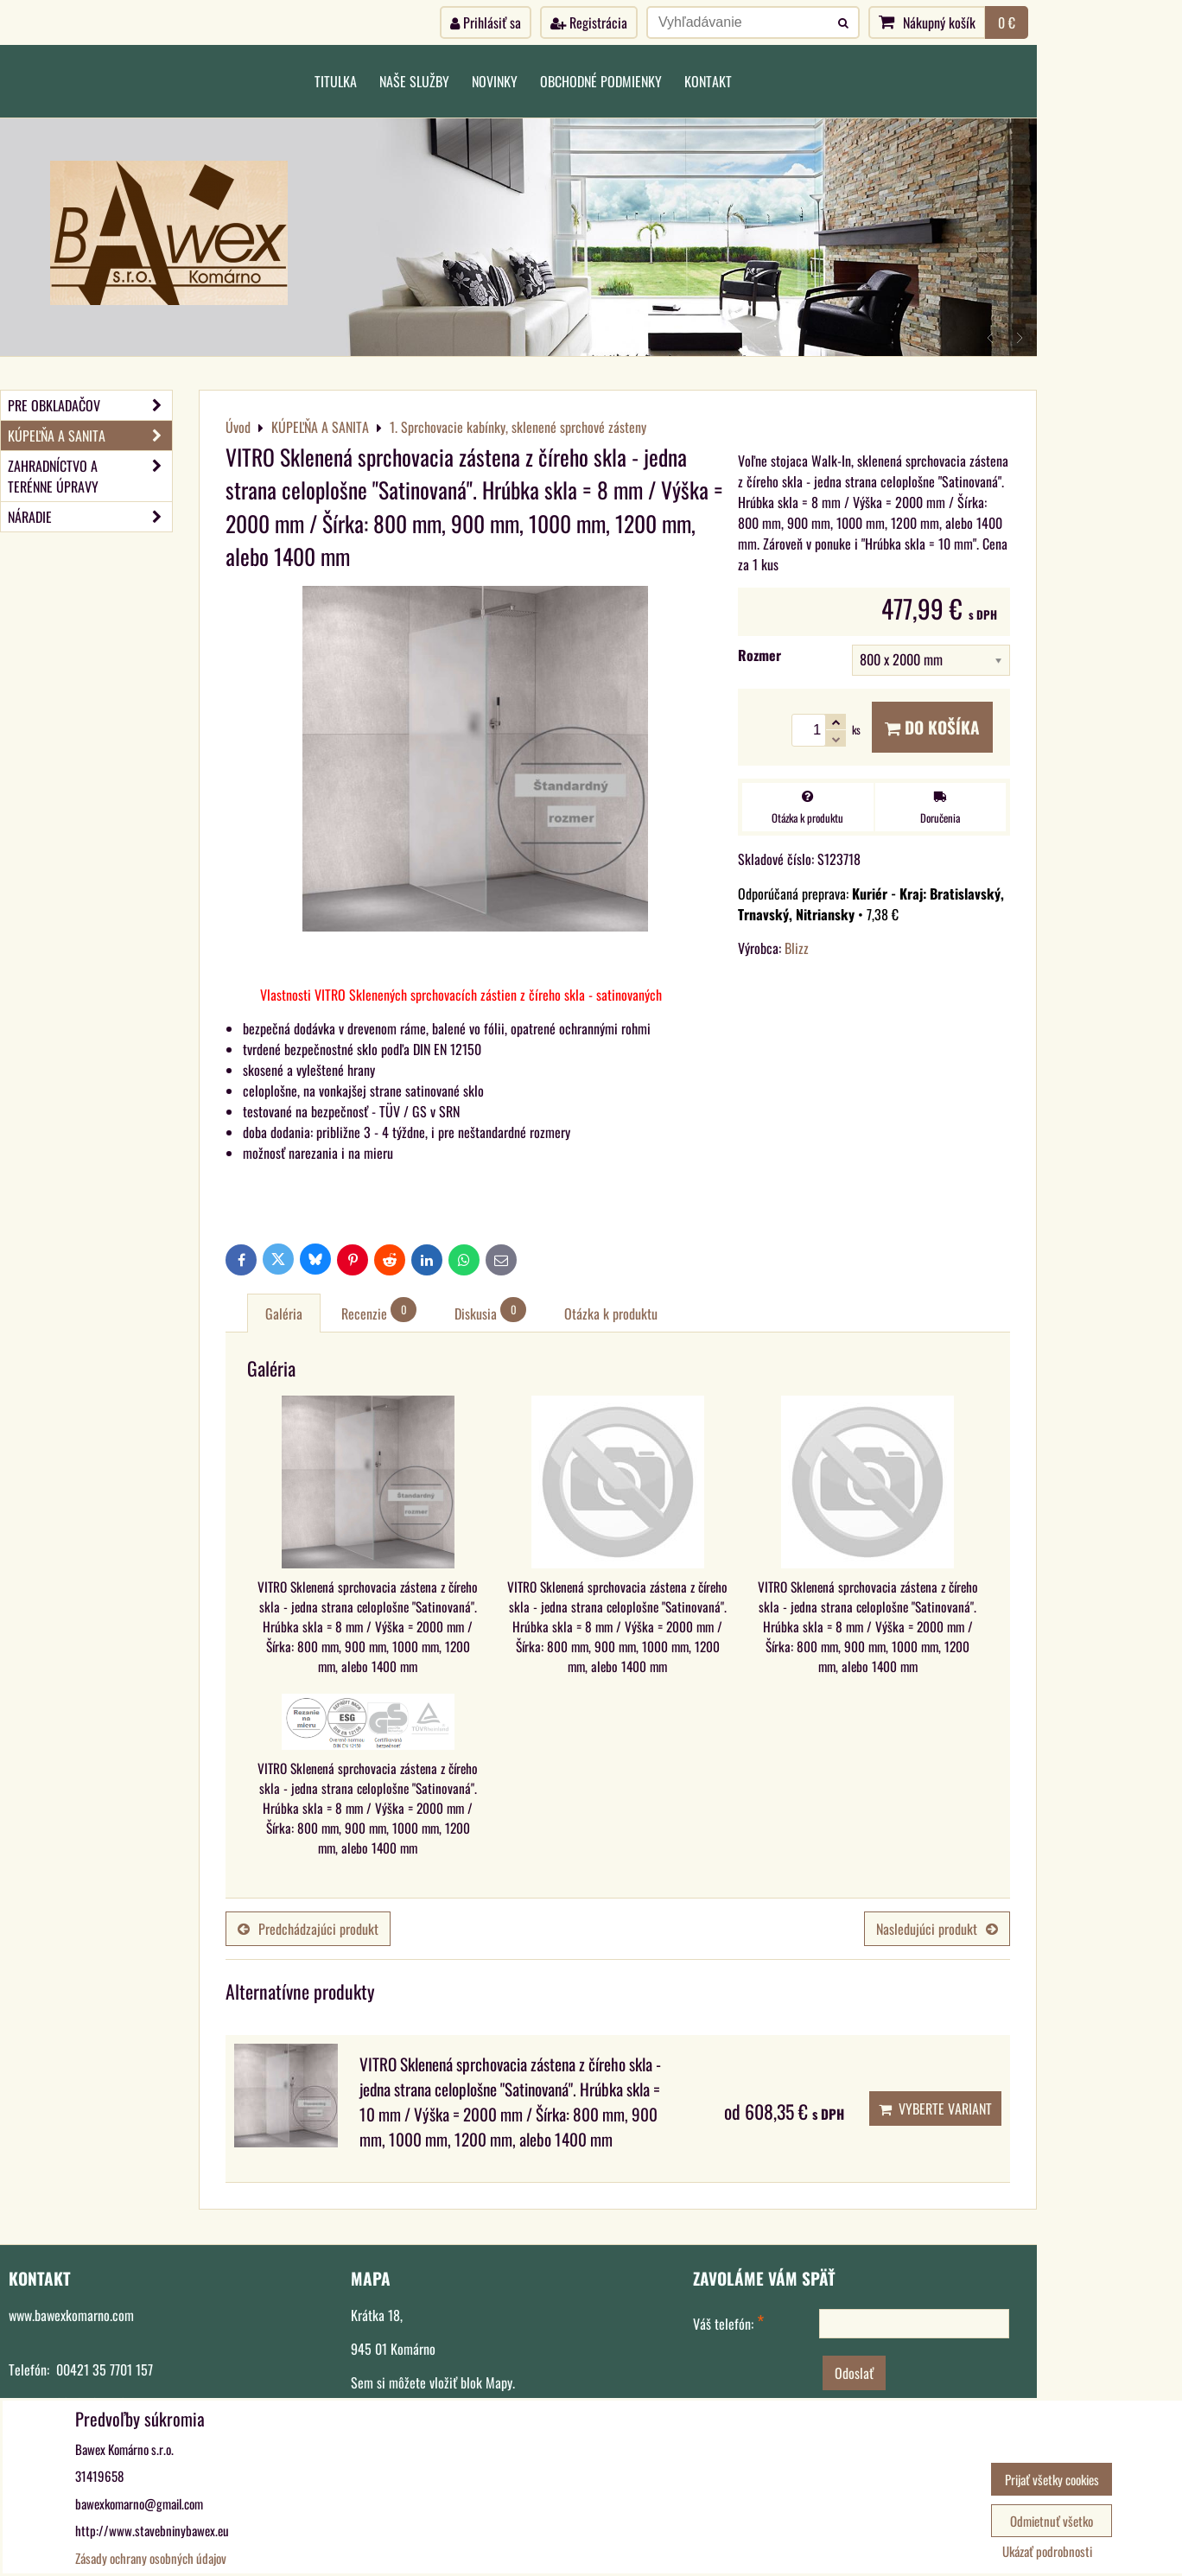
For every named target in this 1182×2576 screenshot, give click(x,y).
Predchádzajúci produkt (308, 1928)
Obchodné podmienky (601, 81)
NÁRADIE (90, 516)
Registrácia (588, 22)
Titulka (336, 81)
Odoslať (854, 2373)
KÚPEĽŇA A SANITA (90, 435)
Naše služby (414, 81)
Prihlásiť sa (485, 22)
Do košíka (932, 727)
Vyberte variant (935, 2108)
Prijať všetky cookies (1052, 2479)
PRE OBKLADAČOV (90, 405)
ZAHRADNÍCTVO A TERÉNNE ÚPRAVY (90, 476)
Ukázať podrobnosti (1047, 2551)
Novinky (495, 81)
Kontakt (708, 81)
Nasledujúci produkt (937, 1928)
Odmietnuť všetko (1051, 2520)
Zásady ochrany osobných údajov (150, 2557)
